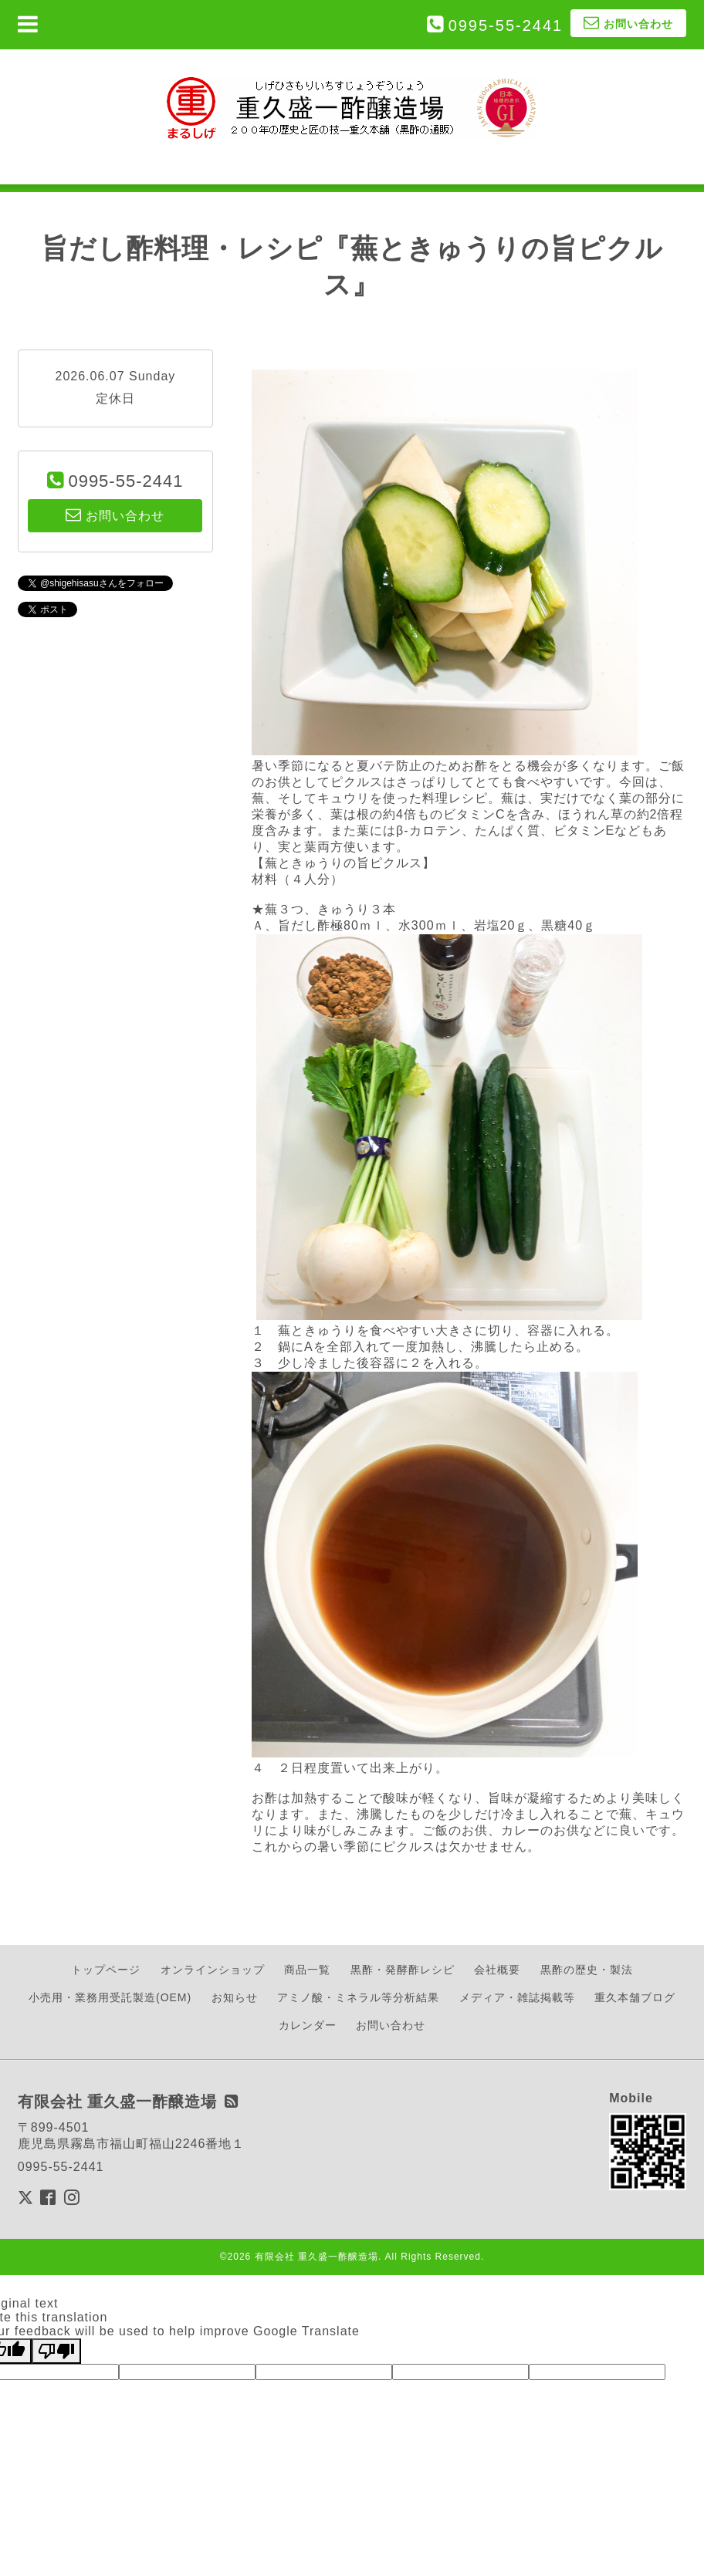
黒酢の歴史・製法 (586, 1969)
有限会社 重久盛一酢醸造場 (316, 2256)
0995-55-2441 (506, 25)
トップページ (105, 1969)
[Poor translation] (56, 2351)
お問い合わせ (390, 2025)
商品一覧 (307, 1969)
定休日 (115, 398)
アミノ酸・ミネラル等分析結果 (358, 1997)
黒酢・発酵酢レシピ (402, 1969)
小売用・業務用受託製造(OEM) (110, 1997)
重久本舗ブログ (634, 1997)
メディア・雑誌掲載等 (517, 1997)
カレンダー (308, 2025)
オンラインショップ (213, 1969)
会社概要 (497, 1969)
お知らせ (235, 1997)
